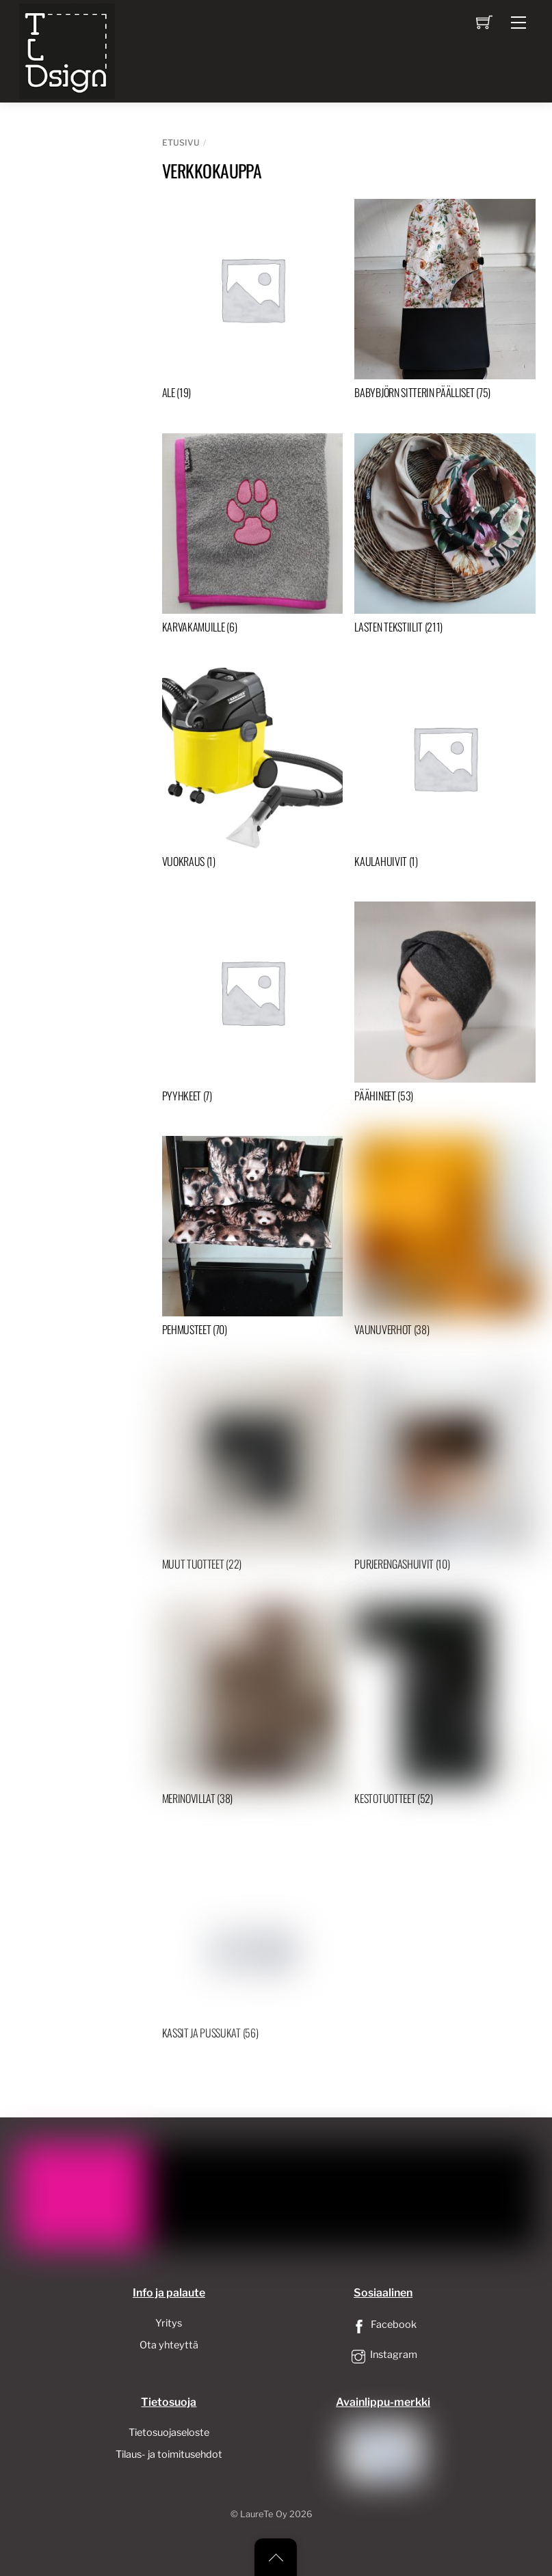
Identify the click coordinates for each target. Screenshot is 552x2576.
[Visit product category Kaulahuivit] (444, 771)
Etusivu (181, 142)
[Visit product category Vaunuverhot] (444, 1239)
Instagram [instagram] (383, 2354)
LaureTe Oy (263, 2514)
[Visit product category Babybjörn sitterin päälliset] (444, 302)
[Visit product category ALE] (252, 302)
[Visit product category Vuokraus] (252, 771)
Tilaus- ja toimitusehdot (169, 2454)
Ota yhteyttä (169, 2345)
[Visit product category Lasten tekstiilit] (444, 536)
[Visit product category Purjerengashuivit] (444, 1473)
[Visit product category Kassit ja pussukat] (252, 1942)
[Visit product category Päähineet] (444, 1005)
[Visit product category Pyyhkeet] (252, 1005)
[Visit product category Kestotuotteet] (444, 1707)
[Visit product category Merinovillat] (252, 1707)
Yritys (168, 2323)
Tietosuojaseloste (169, 2432)
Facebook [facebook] (383, 2324)
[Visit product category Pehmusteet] (252, 1239)
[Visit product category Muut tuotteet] (252, 1473)
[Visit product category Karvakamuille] (252, 536)
